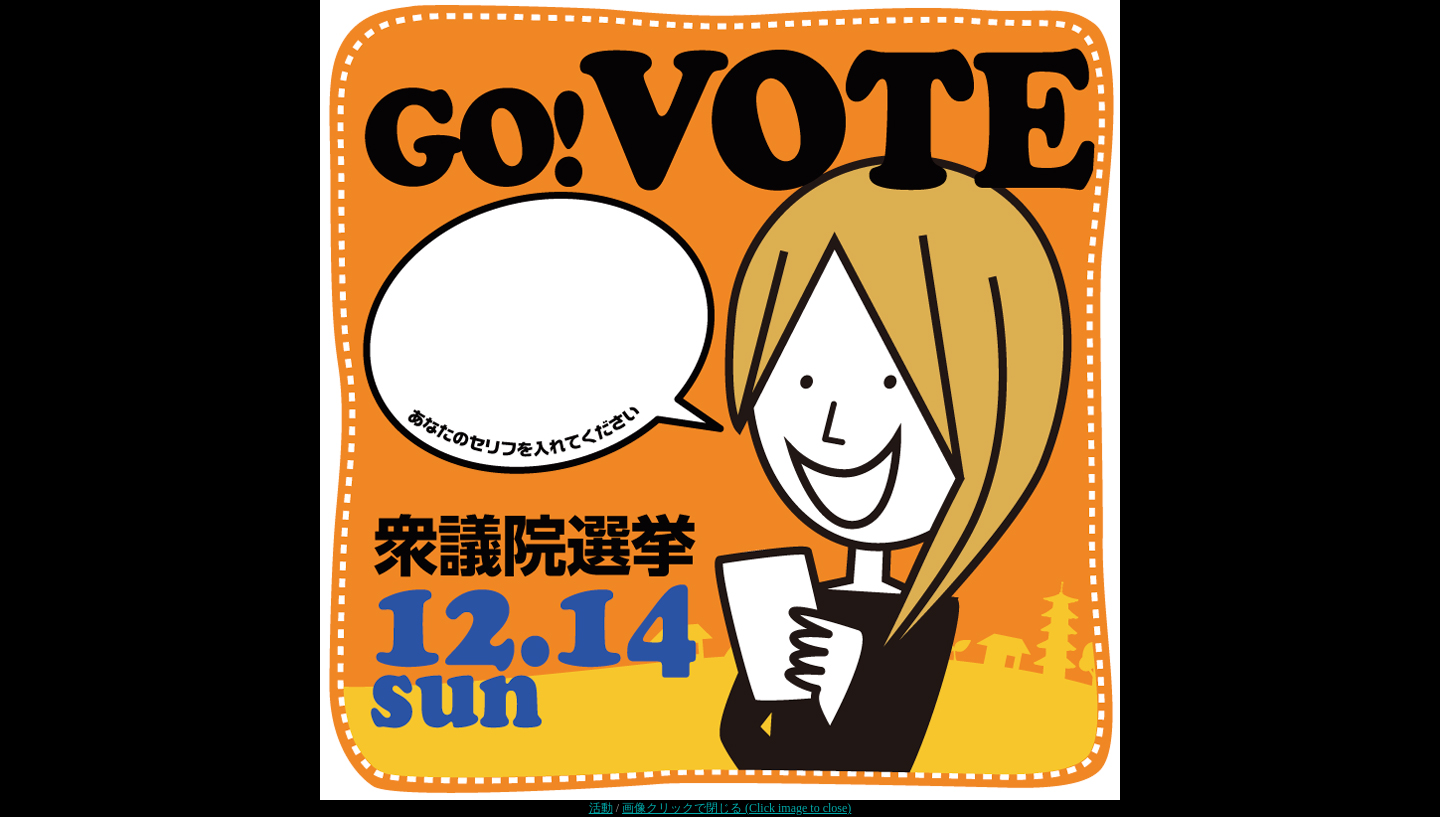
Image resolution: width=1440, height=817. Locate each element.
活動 (601, 808)
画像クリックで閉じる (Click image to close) (736, 808)
